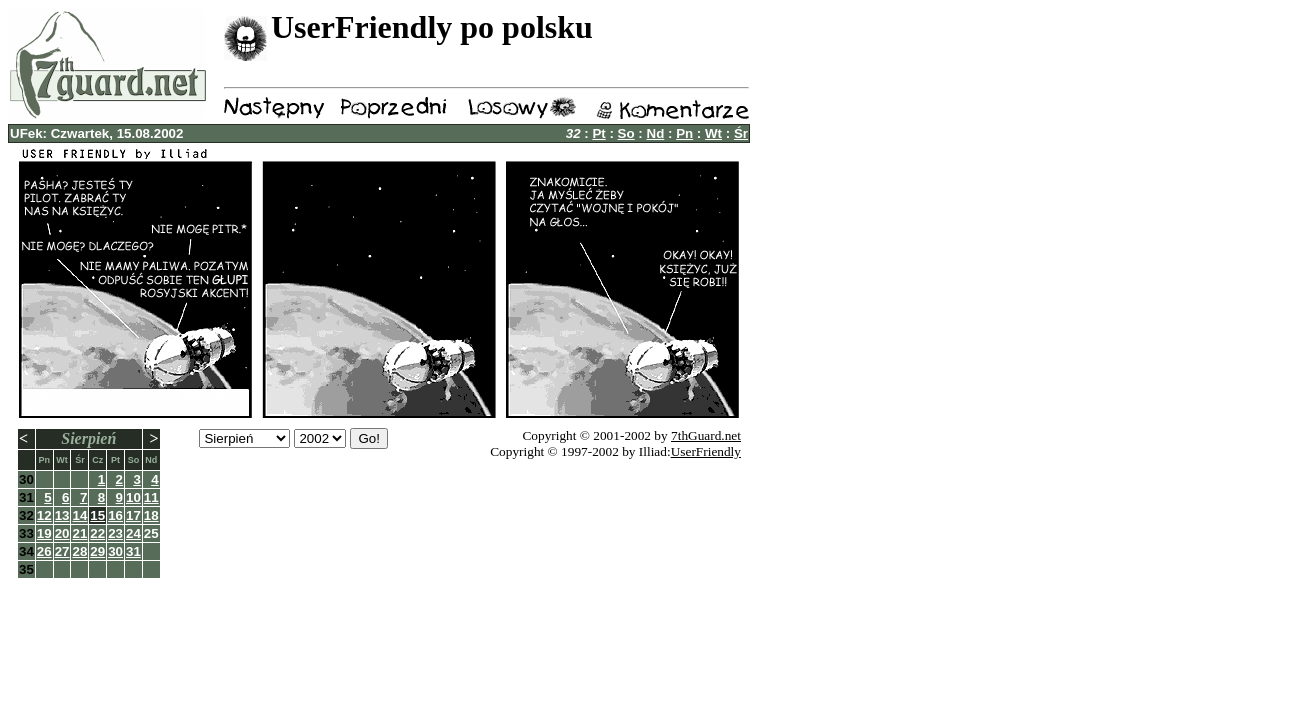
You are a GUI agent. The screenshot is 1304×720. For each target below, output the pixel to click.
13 (62, 515)
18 (151, 515)
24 (133, 533)
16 (115, 515)
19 (44, 533)
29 (97, 551)
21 (79, 533)
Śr (741, 133)
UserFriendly (706, 451)
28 (79, 551)
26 (44, 551)
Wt (713, 133)
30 (115, 551)
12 (44, 515)
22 (97, 533)
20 (62, 533)
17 (133, 515)
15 (97, 515)
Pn (684, 133)
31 (133, 551)
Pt (598, 133)
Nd (656, 133)
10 (133, 497)
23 (115, 533)
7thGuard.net (706, 435)
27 (62, 551)
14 (79, 515)
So (626, 133)
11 (151, 497)
